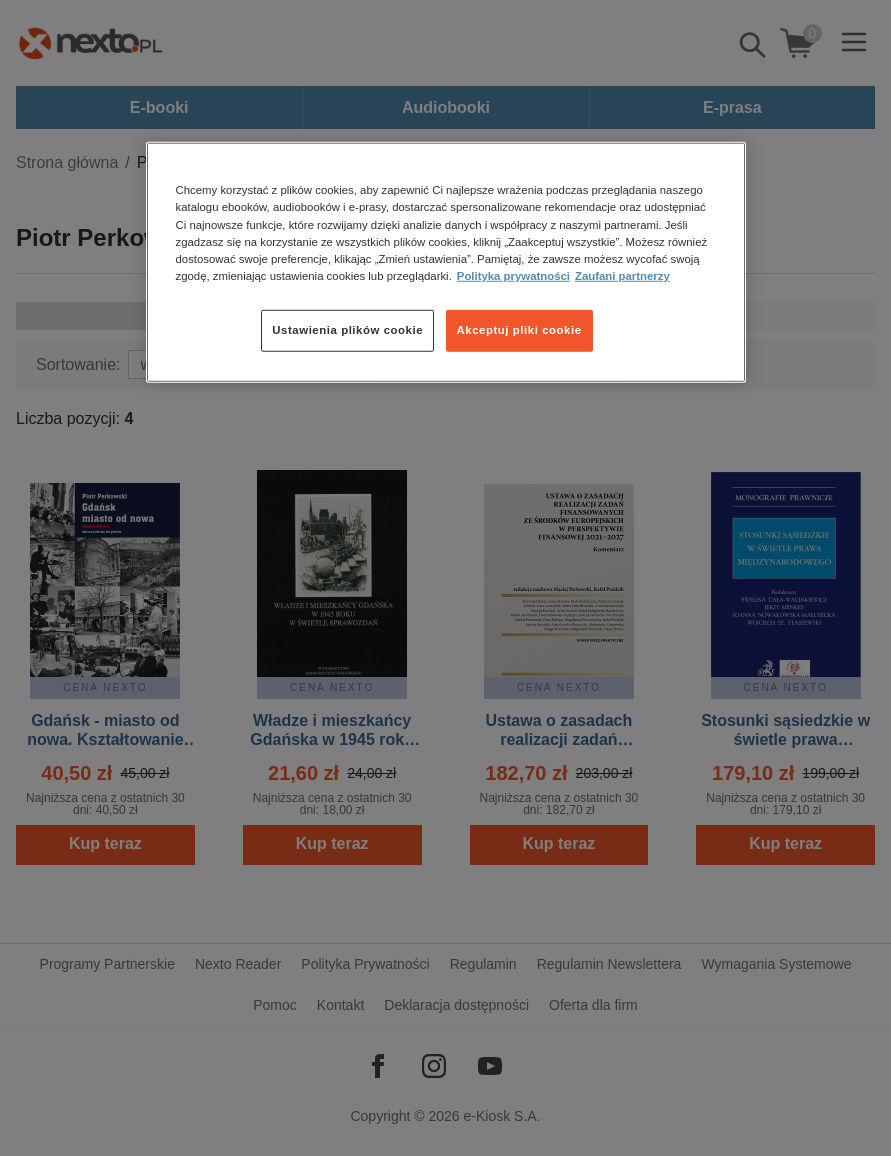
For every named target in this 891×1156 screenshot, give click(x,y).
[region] (446, 262)
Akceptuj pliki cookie (519, 330)
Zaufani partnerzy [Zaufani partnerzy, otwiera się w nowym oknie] (622, 275)
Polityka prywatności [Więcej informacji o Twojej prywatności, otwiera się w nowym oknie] (513, 275)
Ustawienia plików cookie (347, 330)
